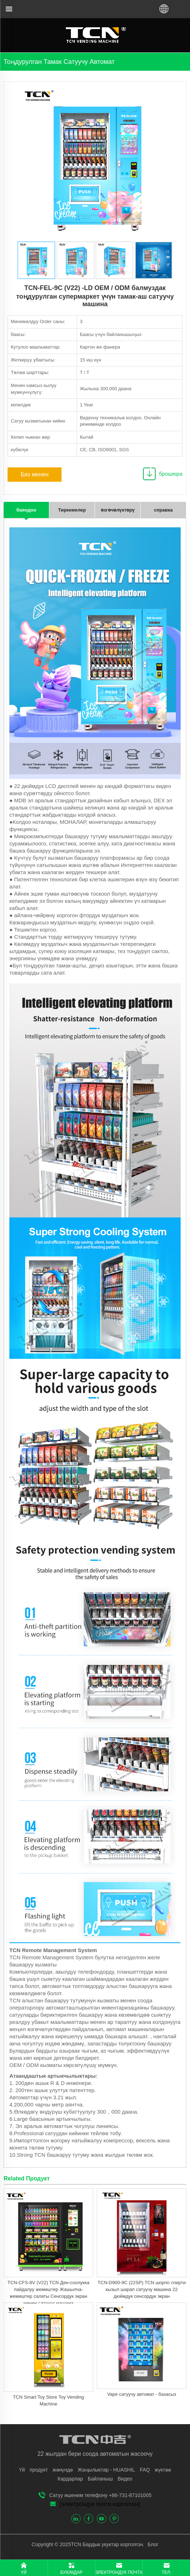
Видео (125, 2479)
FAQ (145, 2470)
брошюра (170, 474)
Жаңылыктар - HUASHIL (106, 2470)
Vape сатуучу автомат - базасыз (141, 2394)
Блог (152, 2544)
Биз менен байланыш (35, 476)
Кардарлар (70, 2479)
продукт (39, 2470)
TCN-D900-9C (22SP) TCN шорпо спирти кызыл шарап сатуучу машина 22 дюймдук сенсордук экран (142, 2289)
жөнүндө (63, 2470)
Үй (22, 2470)
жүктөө (163, 2470)
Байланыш (100, 2479)
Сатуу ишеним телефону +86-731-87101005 (100, 2495)
